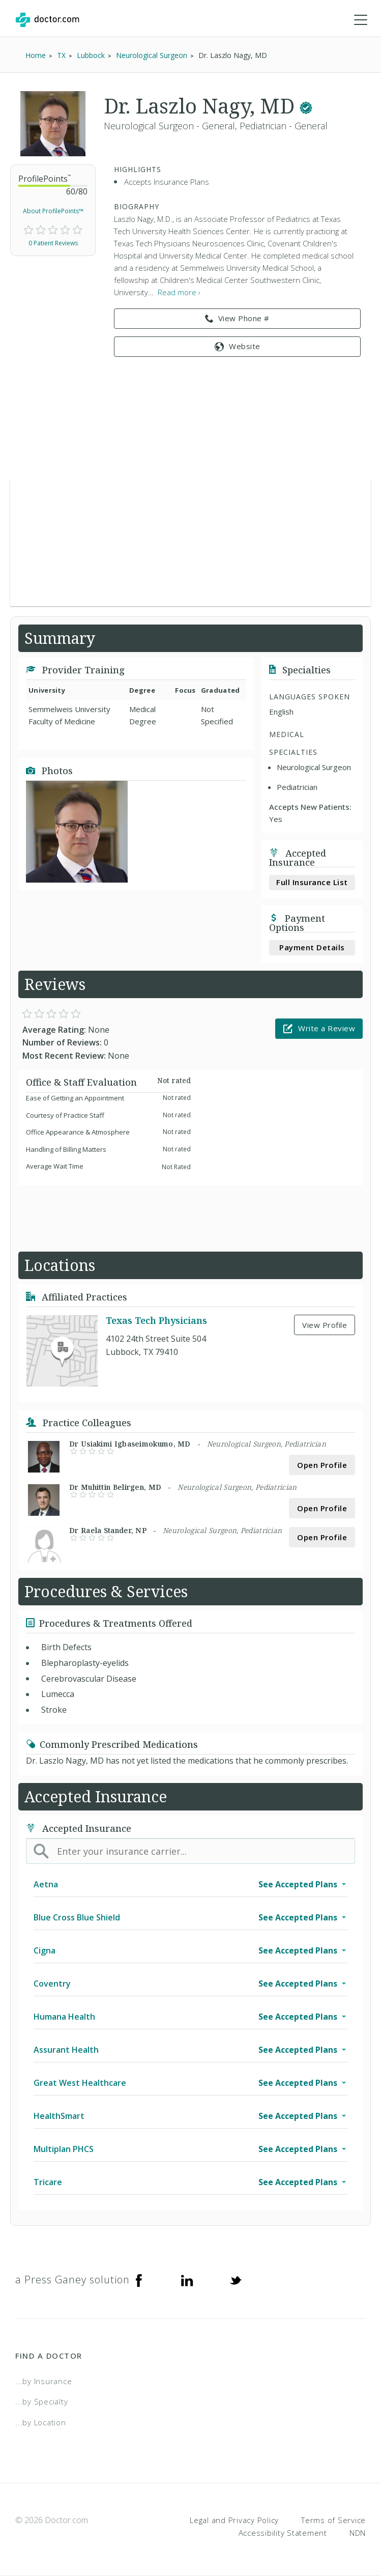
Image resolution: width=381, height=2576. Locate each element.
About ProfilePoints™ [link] (53, 211)
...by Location (40, 2422)
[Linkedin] (187, 2280)
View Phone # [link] (237, 318)
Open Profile (322, 1465)
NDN (357, 2533)
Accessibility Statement (283, 2533)
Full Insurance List (312, 882)
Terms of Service (333, 2520)
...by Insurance (43, 2381)
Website (237, 346)
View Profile (324, 1325)
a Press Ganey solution (72, 2279)
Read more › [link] (179, 292)
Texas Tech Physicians (156, 1321)
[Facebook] (139, 2280)
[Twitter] (235, 2280)
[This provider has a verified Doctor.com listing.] (306, 106)
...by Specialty (41, 2401)
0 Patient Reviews (53, 243)
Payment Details (312, 947)
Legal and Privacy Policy (234, 2520)
